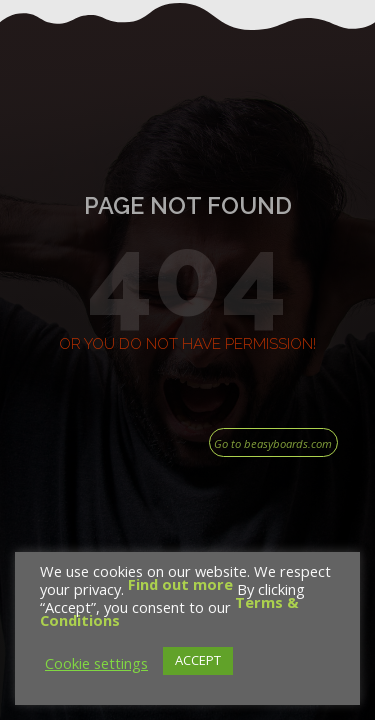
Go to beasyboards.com (273, 443)
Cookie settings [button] (96, 663)
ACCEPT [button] (198, 660)
